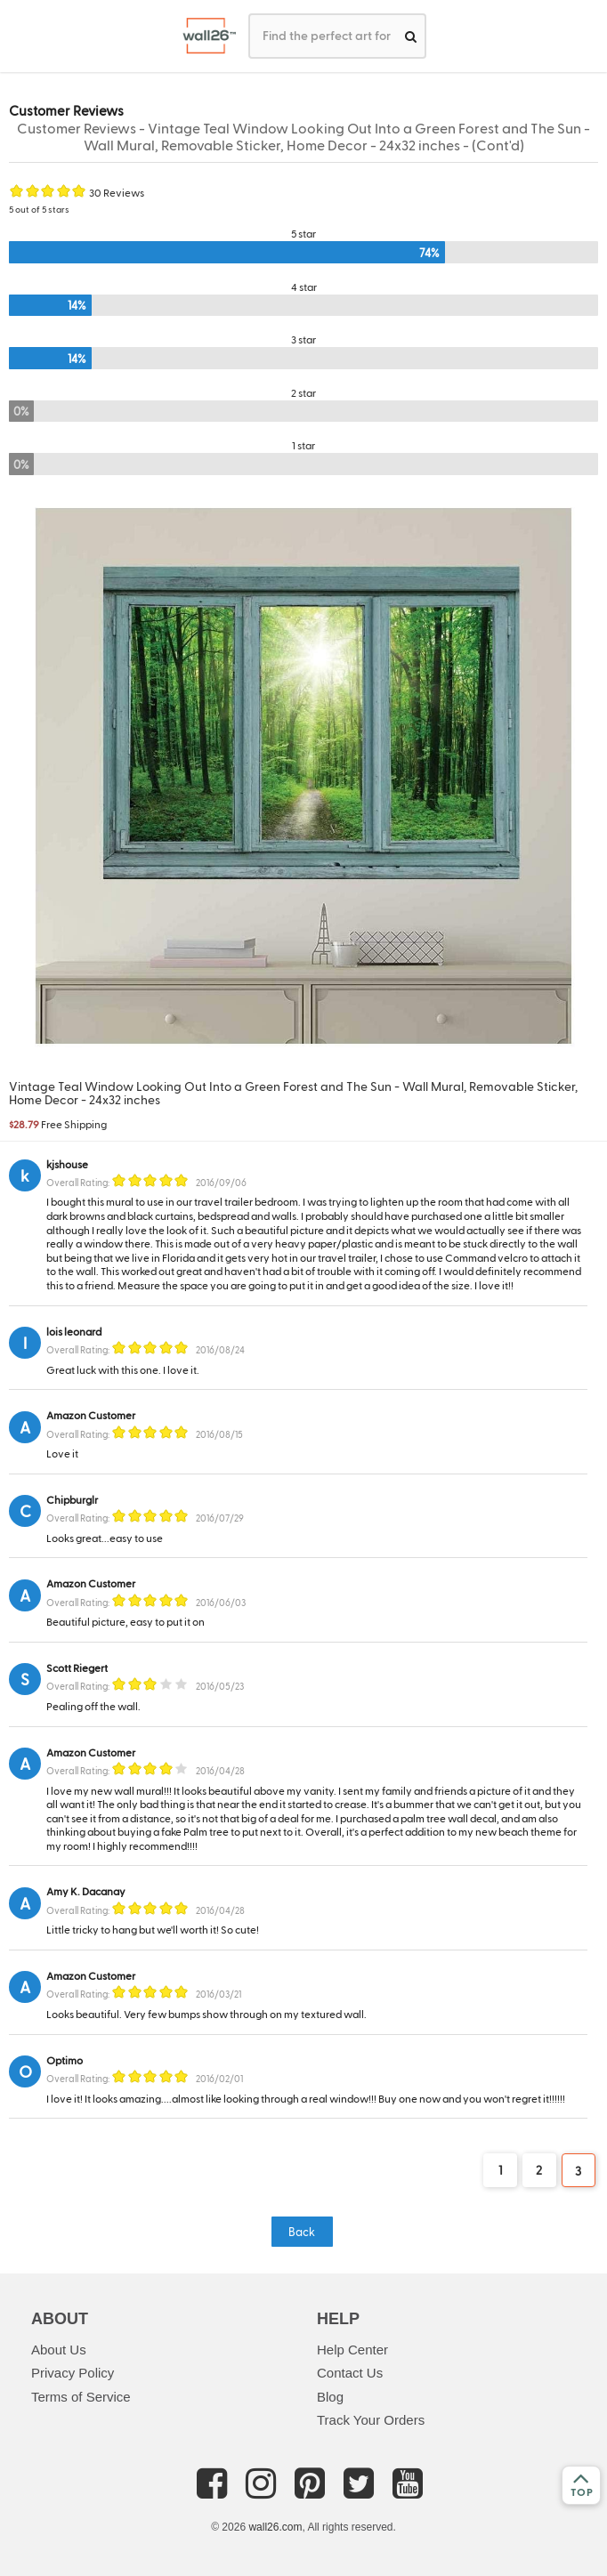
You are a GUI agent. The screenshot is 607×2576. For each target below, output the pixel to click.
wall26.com (275, 2527)
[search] (411, 36)
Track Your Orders (371, 2419)
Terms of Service (81, 2396)
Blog (330, 2396)
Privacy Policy (72, 2372)
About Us (58, 2349)
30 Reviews (116, 192)
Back (301, 2231)
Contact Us (350, 2372)
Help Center (352, 2349)
